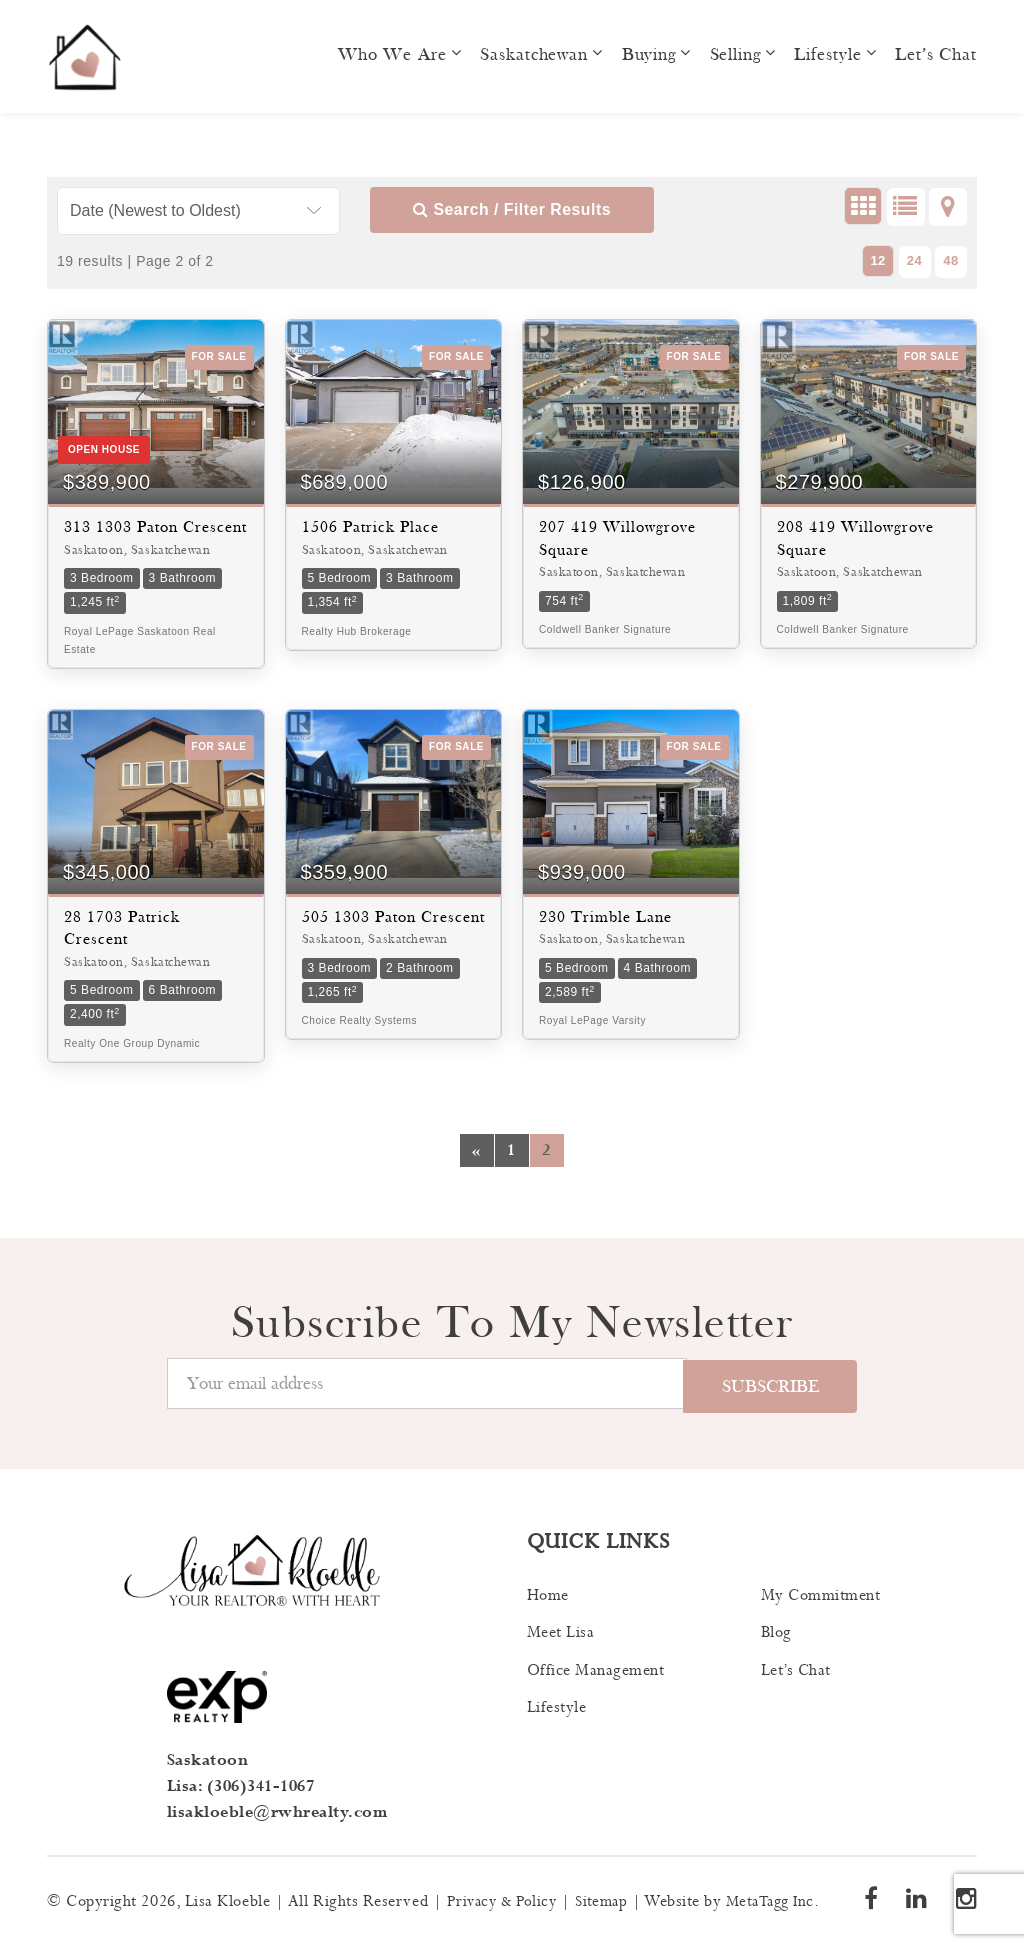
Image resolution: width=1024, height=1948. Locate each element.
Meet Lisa (561, 1633)
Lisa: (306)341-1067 (241, 1786)
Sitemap (609, 1901)
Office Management (596, 1671)
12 (878, 260)
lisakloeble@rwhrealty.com (278, 1812)
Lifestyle (827, 54)
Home (548, 1596)
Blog (776, 1633)
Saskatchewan (534, 54)
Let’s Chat (936, 54)
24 (915, 260)
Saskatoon (208, 1761)
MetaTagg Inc (782, 1901)
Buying (649, 54)
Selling (734, 54)
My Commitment (821, 1596)
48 (951, 260)
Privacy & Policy (505, 1901)
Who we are (392, 54)
